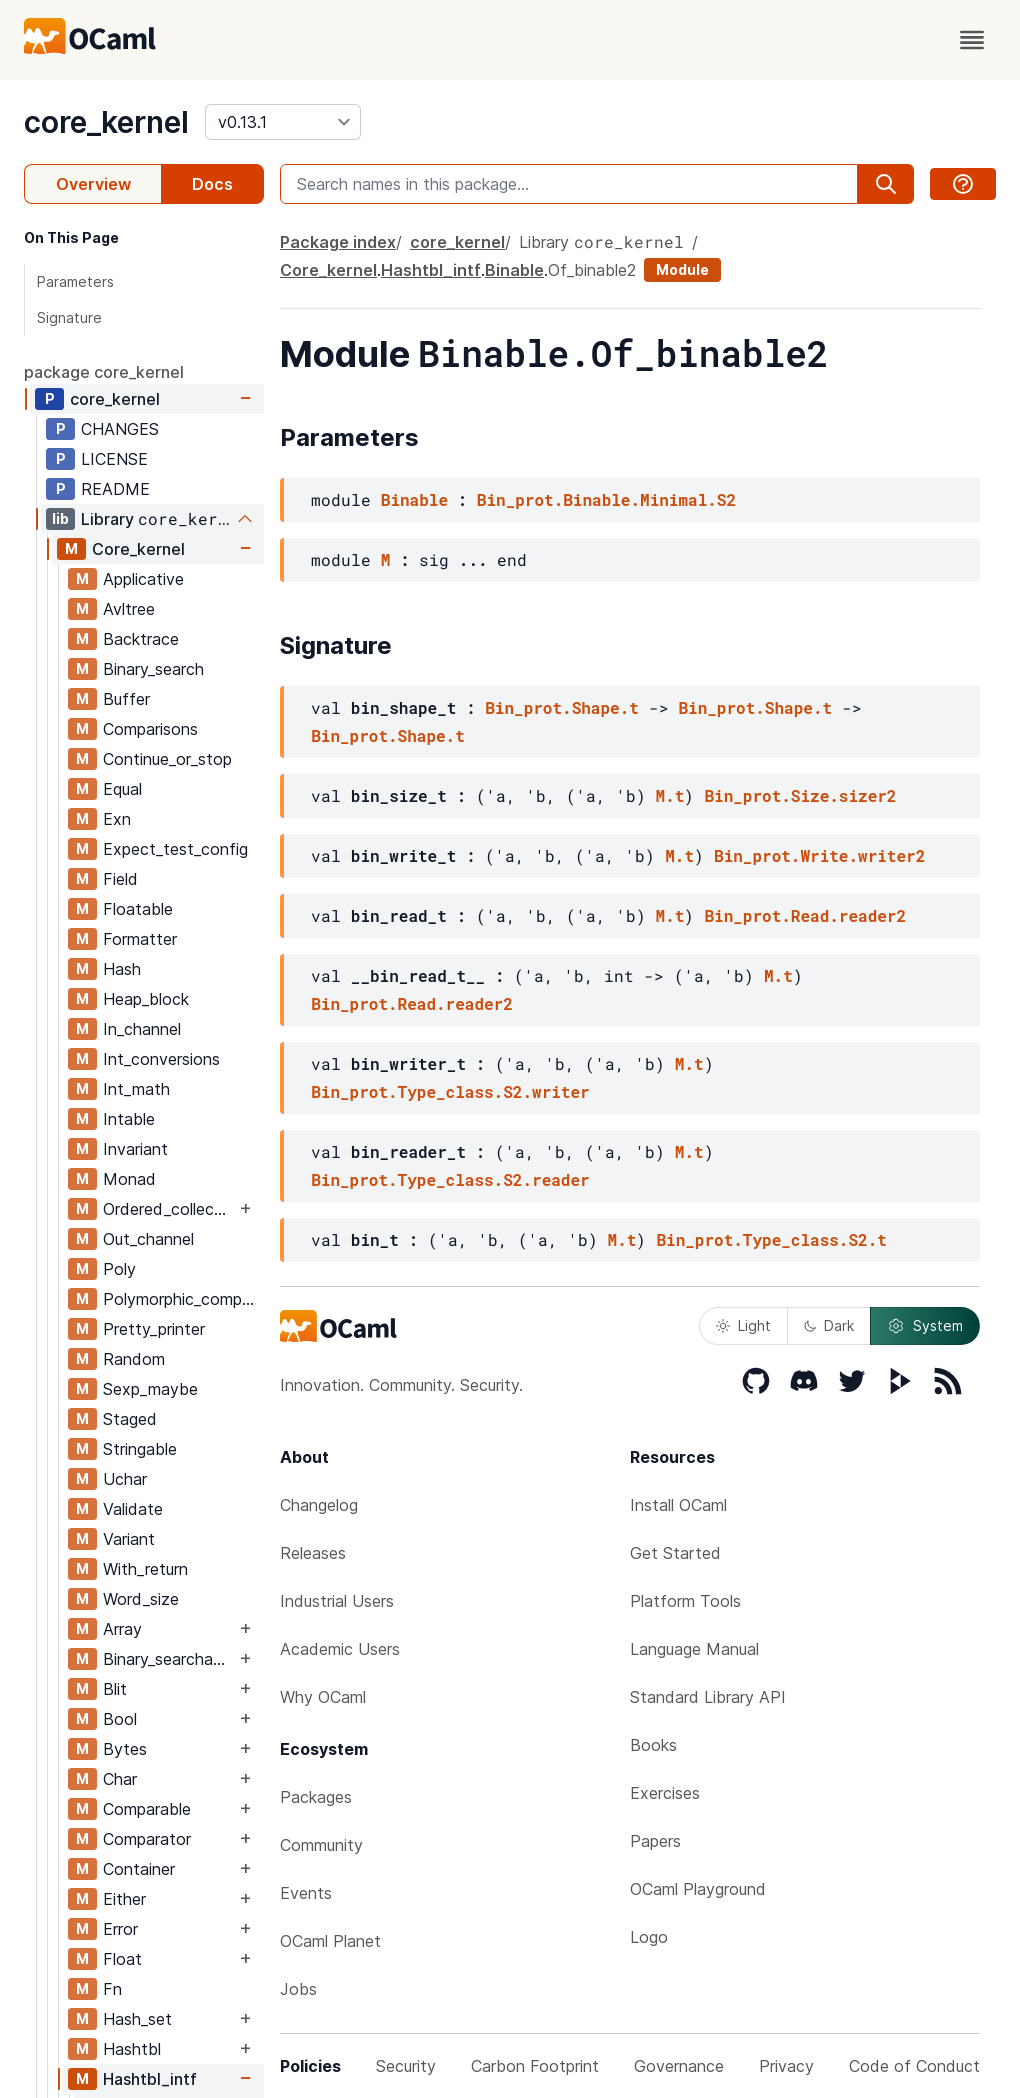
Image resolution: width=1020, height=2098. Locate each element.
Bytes (125, 1749)
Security (406, 2066)
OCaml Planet (330, 1941)
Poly (119, 1269)
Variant (129, 1539)
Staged (130, 1419)
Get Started (675, 1553)
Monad (129, 1179)
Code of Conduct (914, 2066)
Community (321, 1845)
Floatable (138, 909)
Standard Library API (708, 1697)
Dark (829, 1325)
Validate (133, 1509)
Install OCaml (678, 1505)
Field (120, 879)
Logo (649, 1937)
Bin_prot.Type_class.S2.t (771, 1239)
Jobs (298, 1989)
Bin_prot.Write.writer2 (819, 855)
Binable (514, 270)
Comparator (147, 1839)
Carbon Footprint (535, 2066)
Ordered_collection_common (169, 1209)
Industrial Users (337, 1601)
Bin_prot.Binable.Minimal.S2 (606, 499)
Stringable (140, 1449)
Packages (316, 1797)
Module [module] (682, 269)
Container (139, 1869)
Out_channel (148, 1239)
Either (124, 1899)
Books (653, 1745)
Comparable (147, 1809)
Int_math (136, 1089)
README (115, 489)
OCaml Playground (698, 1889)
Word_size (141, 1599)
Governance (679, 2066)
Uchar (125, 1479)
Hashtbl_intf (150, 2079)
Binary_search (153, 669)
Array (122, 1629)
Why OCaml (323, 1697)
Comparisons (150, 729)
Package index (338, 242)
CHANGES (120, 429)
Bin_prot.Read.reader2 (805, 915)
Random (134, 1359)
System (925, 1326)
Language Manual (694, 1649)
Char (120, 1779)
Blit (115, 1689)
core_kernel (106, 122)
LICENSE (114, 459)
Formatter (140, 939)
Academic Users (340, 1649)
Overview (93, 184)
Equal (122, 789)
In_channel (142, 1029)
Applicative (143, 579)
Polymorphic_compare (183, 1299)
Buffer (126, 699)
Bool (120, 1719)
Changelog (319, 1505)
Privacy (786, 2066)
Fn (112, 1989)
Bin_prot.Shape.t (562, 707)
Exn (117, 819)
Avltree (129, 609)
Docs (212, 184)
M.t (670, 795)
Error (120, 1929)
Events (306, 1893)
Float (122, 1959)
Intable (129, 1119)
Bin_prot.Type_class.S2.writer (450, 1091)
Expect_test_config (175, 849)
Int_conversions (161, 1059)
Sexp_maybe (150, 1389)
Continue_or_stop (167, 759)
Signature (69, 317)
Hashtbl (132, 2049)
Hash (122, 969)
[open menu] (972, 40)
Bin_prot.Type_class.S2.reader (450, 1179)
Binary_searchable (169, 1659)
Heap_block (146, 999)
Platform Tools (685, 1601)
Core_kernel (138, 549)
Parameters (75, 281)
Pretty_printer (154, 1329)
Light (743, 1325)
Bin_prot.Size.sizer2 (800, 795)
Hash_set (137, 2019)
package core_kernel (104, 372)
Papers (655, 1841)
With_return (145, 1569)
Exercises (665, 1793)
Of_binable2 (592, 270)
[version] (283, 122)
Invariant (135, 1149)
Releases (313, 1553)
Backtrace (141, 639)
